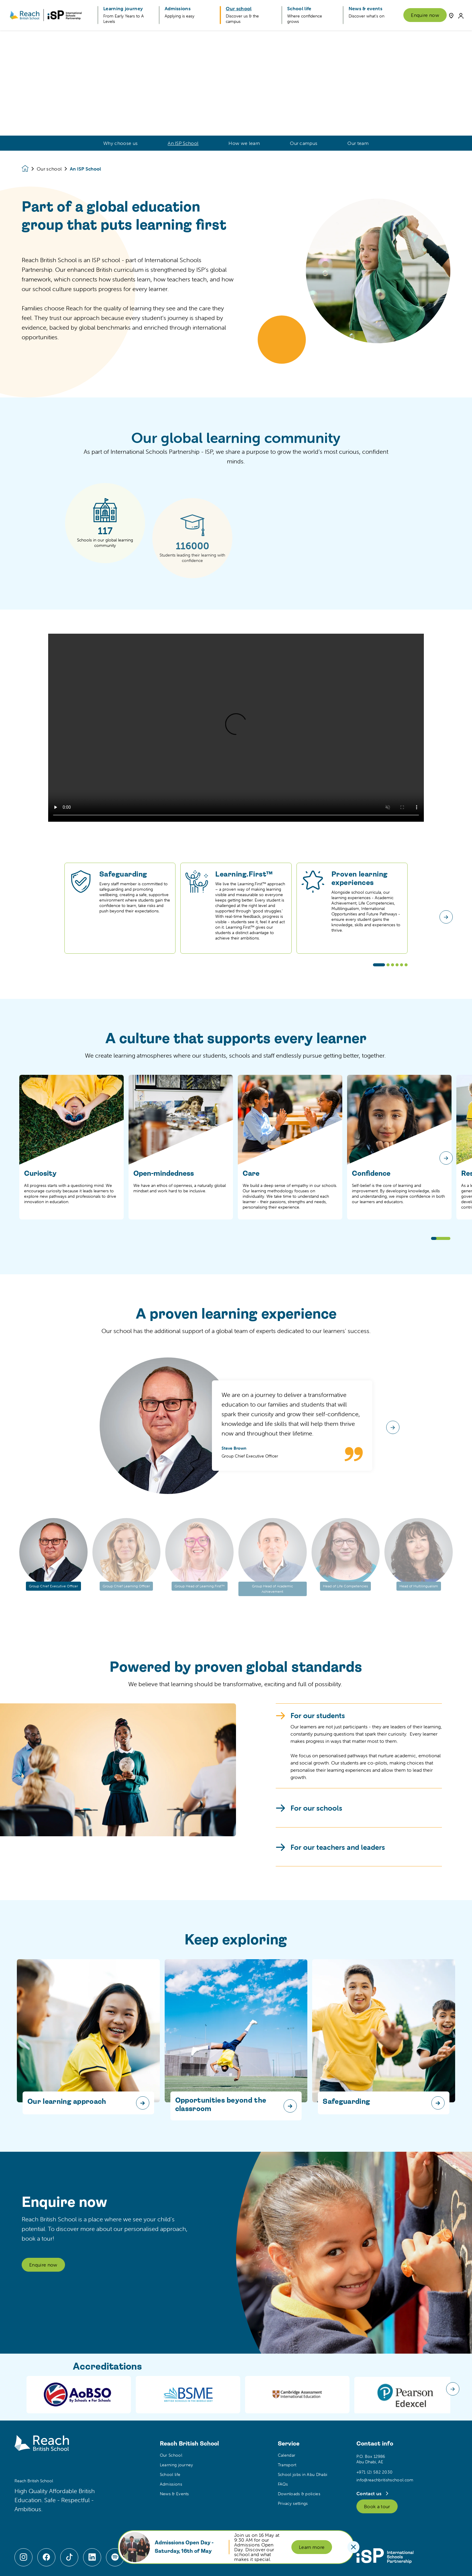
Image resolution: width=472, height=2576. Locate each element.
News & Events (174, 2493)
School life (170, 2474)
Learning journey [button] (123, 8)
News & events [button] (365, 8)
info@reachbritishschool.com (385, 2480)
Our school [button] (238, 8)
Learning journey (176, 2465)
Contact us (369, 2493)
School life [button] (299, 8)
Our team (358, 143)
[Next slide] (446, 1158)
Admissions (171, 2484)
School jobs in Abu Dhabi (303, 2474)
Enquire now (425, 15)
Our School (171, 2455)
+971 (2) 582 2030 (374, 2472)
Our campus (303, 143)
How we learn (244, 143)
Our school (49, 168)
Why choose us (120, 143)
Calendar (287, 2455)
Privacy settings (293, 2503)
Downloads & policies (299, 2493)
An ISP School (183, 143)
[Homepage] (29, 168)
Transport (287, 2465)
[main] (236, 1303)
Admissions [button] (178, 8)
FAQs (283, 2484)
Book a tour (377, 2506)
